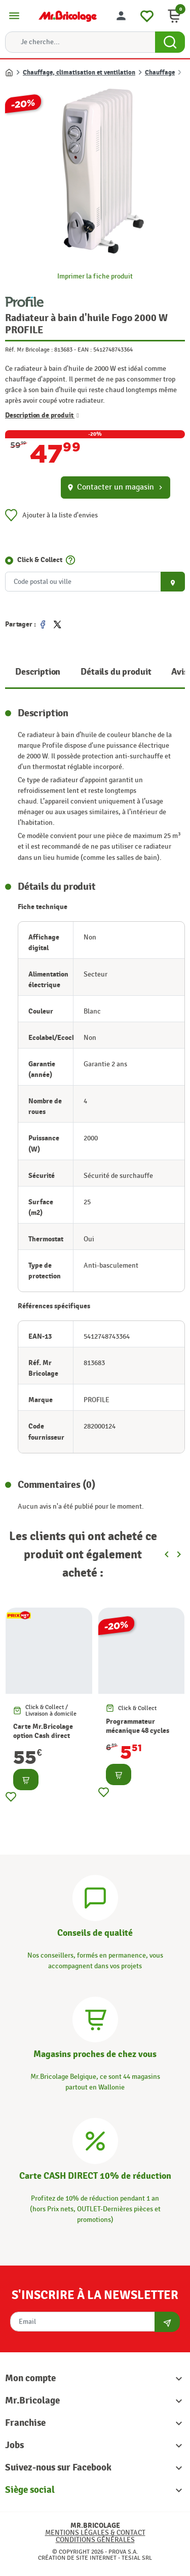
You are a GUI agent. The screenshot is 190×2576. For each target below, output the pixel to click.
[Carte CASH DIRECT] (95, 2139)
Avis (179, 672)
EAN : (85, 349)
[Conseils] (95, 1896)
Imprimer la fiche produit (95, 276)
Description (37, 672)
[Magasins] (95, 2018)
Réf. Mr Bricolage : (29, 349)
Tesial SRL (137, 2557)
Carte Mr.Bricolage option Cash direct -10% (43, 1735)
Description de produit (42, 415)
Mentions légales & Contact (95, 2532)
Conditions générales (95, 2539)
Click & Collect (39, 559)
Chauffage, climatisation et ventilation (79, 72)
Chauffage (160, 72)
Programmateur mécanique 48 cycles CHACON (137, 1730)
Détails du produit (116, 672)
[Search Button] (170, 42)
